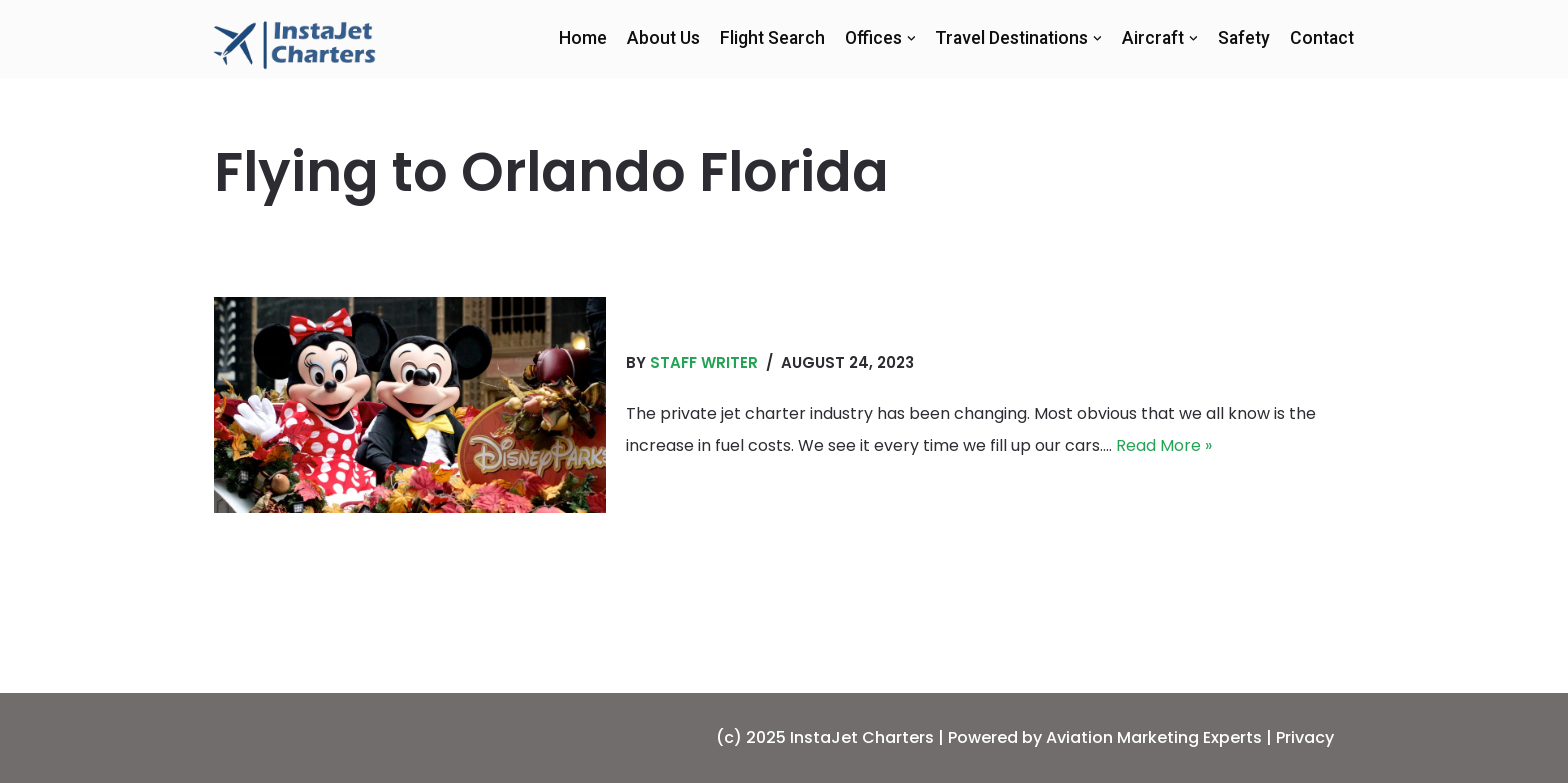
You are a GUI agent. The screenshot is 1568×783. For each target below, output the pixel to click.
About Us (663, 38)
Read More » (1164, 445)
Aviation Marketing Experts (1154, 737)
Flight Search (772, 38)
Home (583, 38)
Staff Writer (704, 362)
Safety (1244, 38)
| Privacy (1300, 737)
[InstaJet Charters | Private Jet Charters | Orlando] (294, 44)
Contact (1322, 38)
